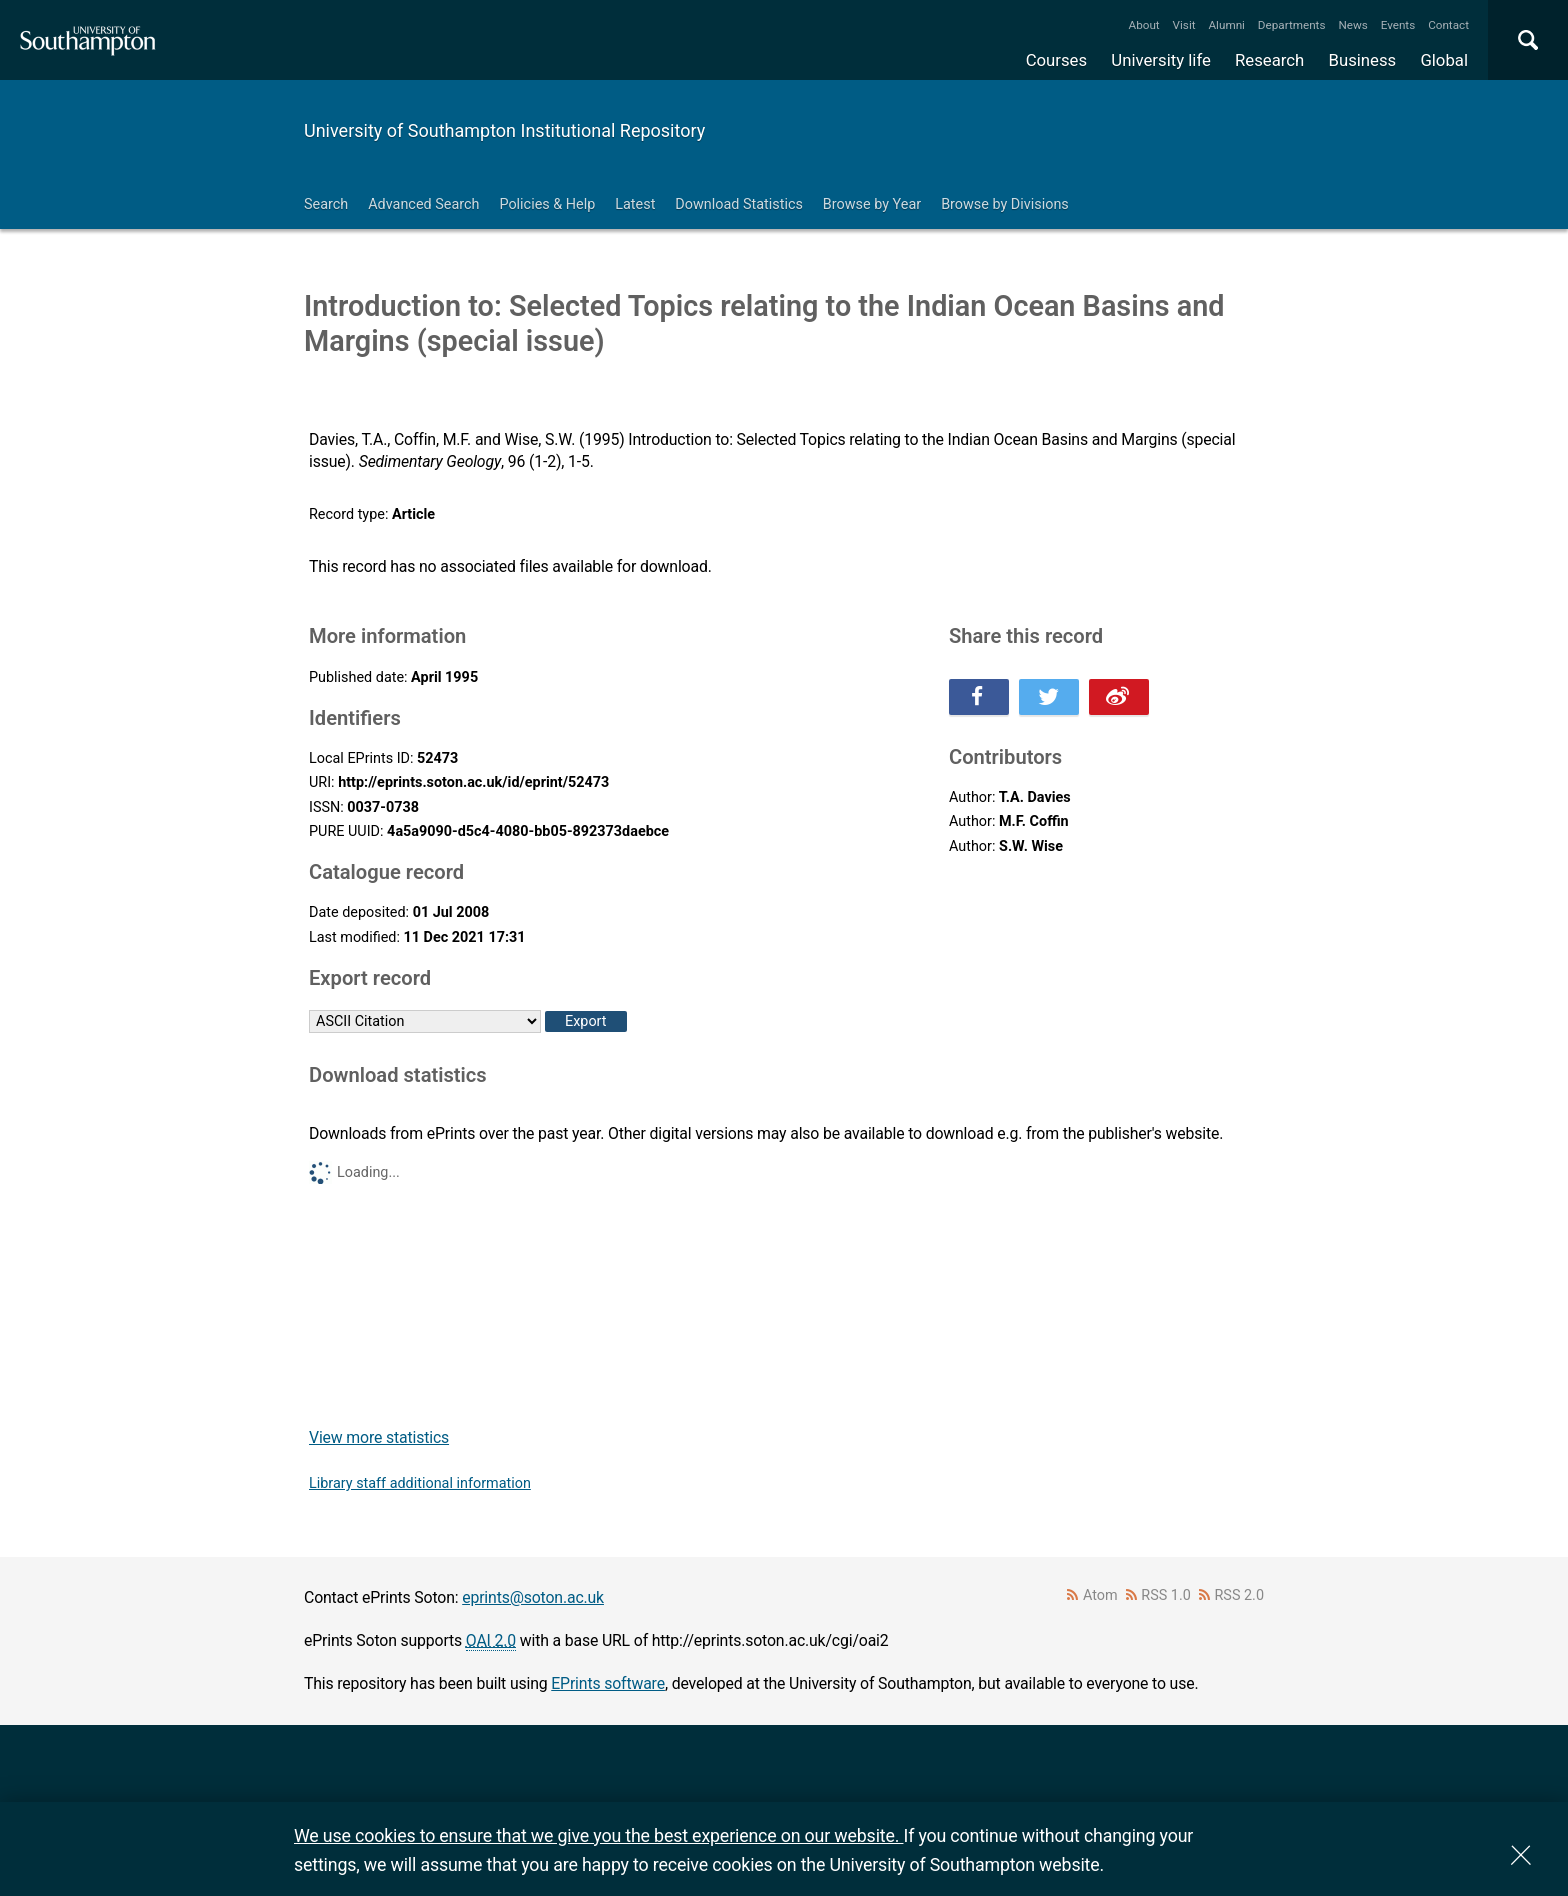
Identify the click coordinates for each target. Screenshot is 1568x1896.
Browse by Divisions (1005, 204)
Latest (635, 204)
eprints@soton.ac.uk (533, 1597)
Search (326, 204)
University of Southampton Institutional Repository (504, 130)
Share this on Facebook (979, 697)
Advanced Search (423, 204)
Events (1398, 25)
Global (1444, 60)
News (1352, 25)
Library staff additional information (420, 1483)
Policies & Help (547, 204)
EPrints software (608, 1683)
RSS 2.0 (1240, 1595)
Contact (1448, 25)
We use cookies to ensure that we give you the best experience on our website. (598, 1835)
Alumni (1226, 25)
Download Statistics (739, 204)
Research (1269, 60)
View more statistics (379, 1437)
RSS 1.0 (1166, 1595)
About (1144, 25)
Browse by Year (872, 204)
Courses (1056, 60)
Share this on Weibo (1119, 697)
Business (1363, 60)
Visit (1184, 25)
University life (1161, 60)
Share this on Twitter (1049, 697)
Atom (1100, 1595)
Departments (1292, 25)
